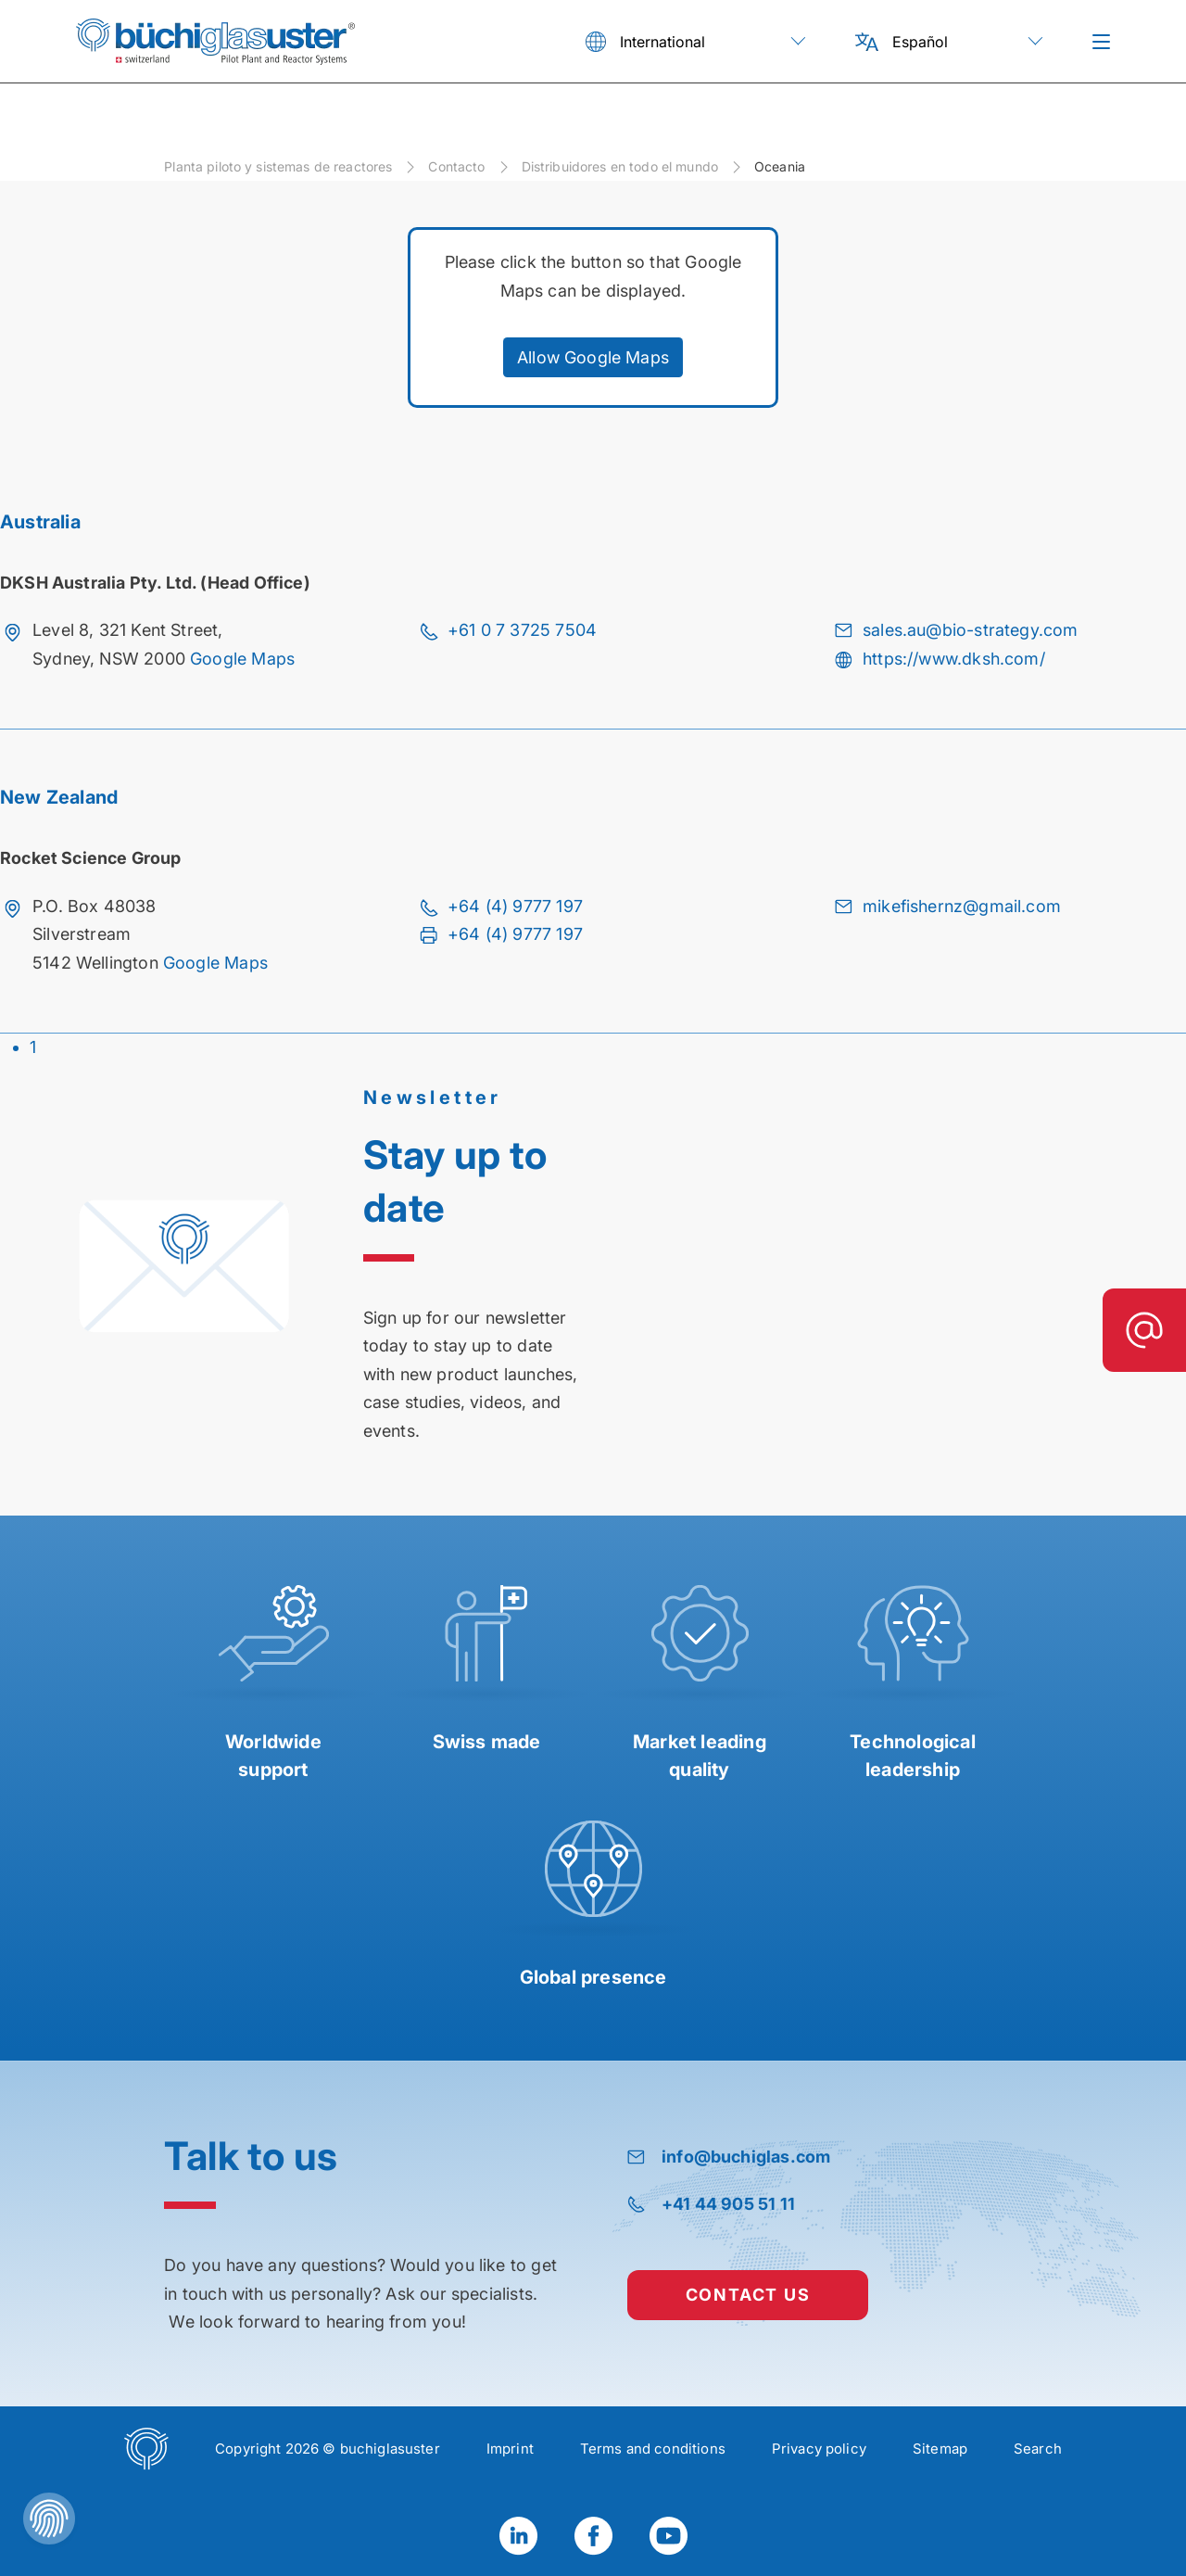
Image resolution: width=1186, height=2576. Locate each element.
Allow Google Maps (593, 357)
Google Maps (242, 658)
